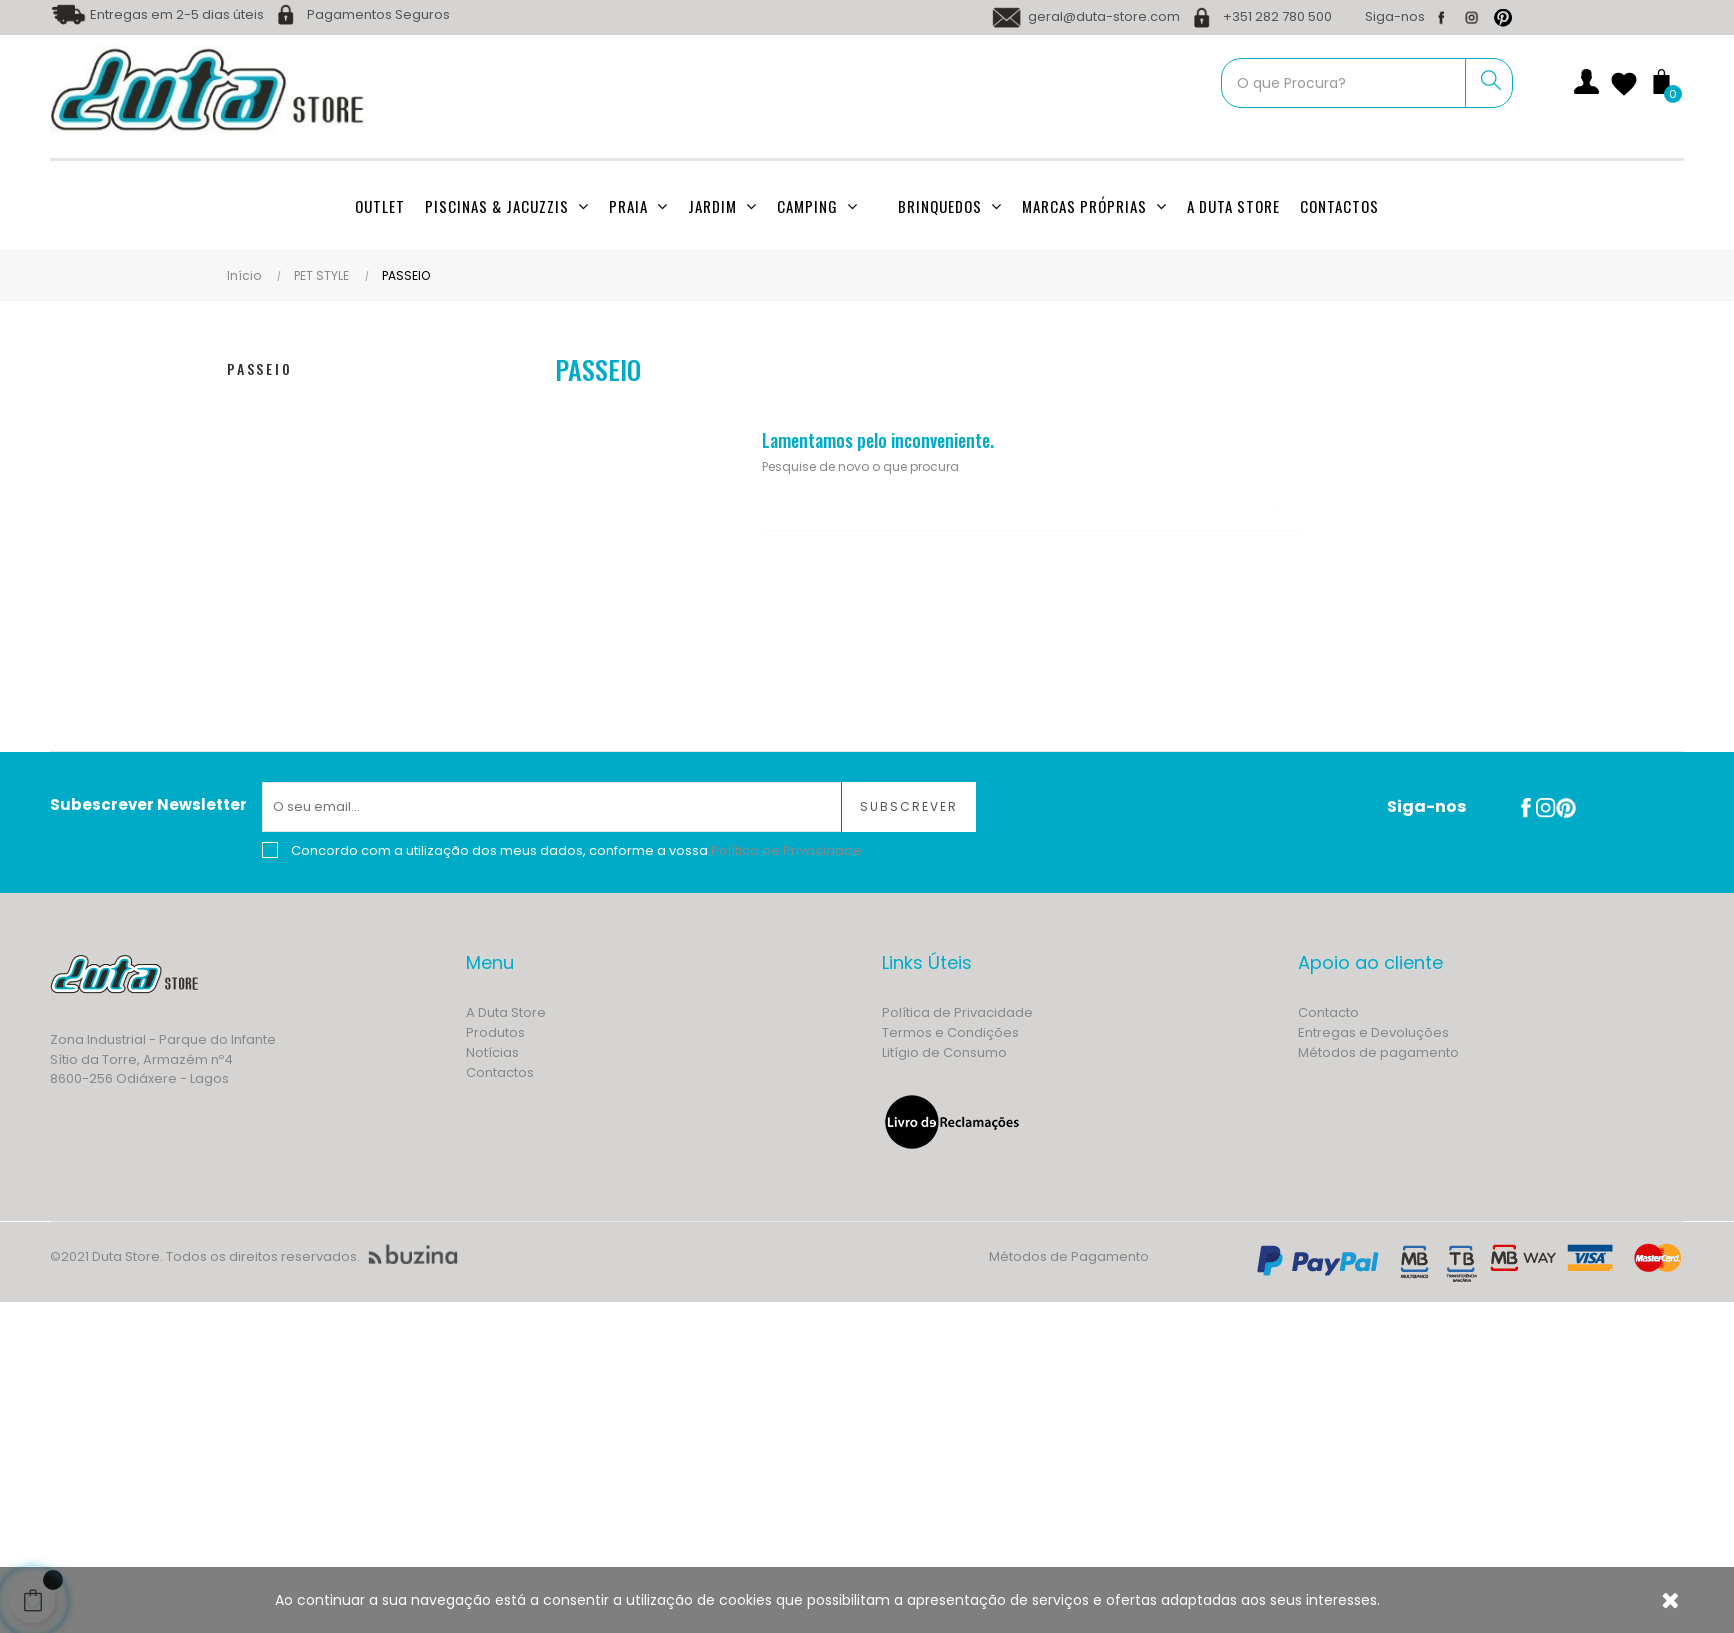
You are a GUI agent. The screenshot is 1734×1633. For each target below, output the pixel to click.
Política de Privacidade (957, 1012)
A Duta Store (506, 1012)
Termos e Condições (950, 1032)
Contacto (1328, 1012)
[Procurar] (1031, 512)
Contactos (500, 1072)
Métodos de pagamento (1378, 1052)
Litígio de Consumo (944, 1052)
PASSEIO (260, 368)
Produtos (495, 1032)
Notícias (492, 1052)
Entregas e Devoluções (1373, 1032)
